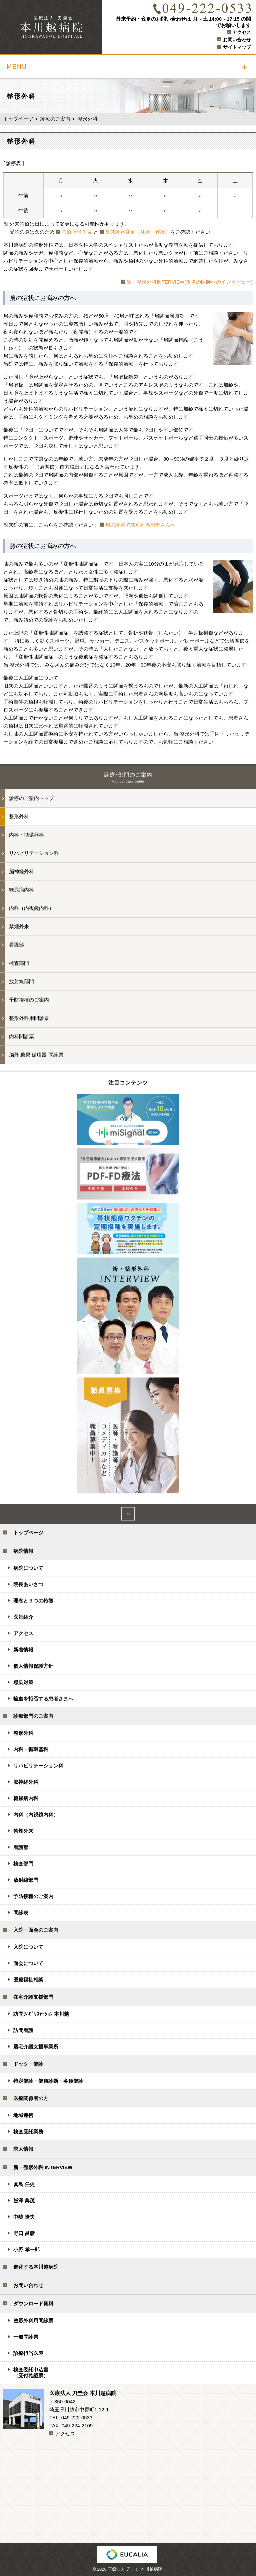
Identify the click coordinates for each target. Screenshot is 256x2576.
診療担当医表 (77, 232)
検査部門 (19, 963)
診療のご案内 (55, 119)
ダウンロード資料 (33, 2303)
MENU (17, 66)
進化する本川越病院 (35, 2267)
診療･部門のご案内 (128, 778)
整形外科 (19, 816)
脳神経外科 (21, 871)
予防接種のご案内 (29, 1000)
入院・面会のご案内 (35, 1930)
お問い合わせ (237, 39)
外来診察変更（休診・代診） (137, 232)
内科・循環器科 (26, 835)
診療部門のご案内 (33, 1716)
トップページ (18, 119)
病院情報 (23, 1551)
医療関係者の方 (30, 2098)
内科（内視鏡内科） (31, 908)
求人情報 (23, 2149)
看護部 (16, 945)
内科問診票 (21, 1036)
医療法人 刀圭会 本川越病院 (135, 2569)
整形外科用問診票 (29, 1018)
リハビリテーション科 (34, 853)
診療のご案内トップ (31, 798)
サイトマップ (237, 47)
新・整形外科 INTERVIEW (42, 2167)
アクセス (241, 32)
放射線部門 (21, 981)
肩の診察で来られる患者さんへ (140, 525)
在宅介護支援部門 (33, 1997)
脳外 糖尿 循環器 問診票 (36, 1055)
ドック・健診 (28, 2064)
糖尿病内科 (21, 890)
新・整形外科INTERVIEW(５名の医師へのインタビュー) (190, 282)
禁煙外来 (19, 926)
